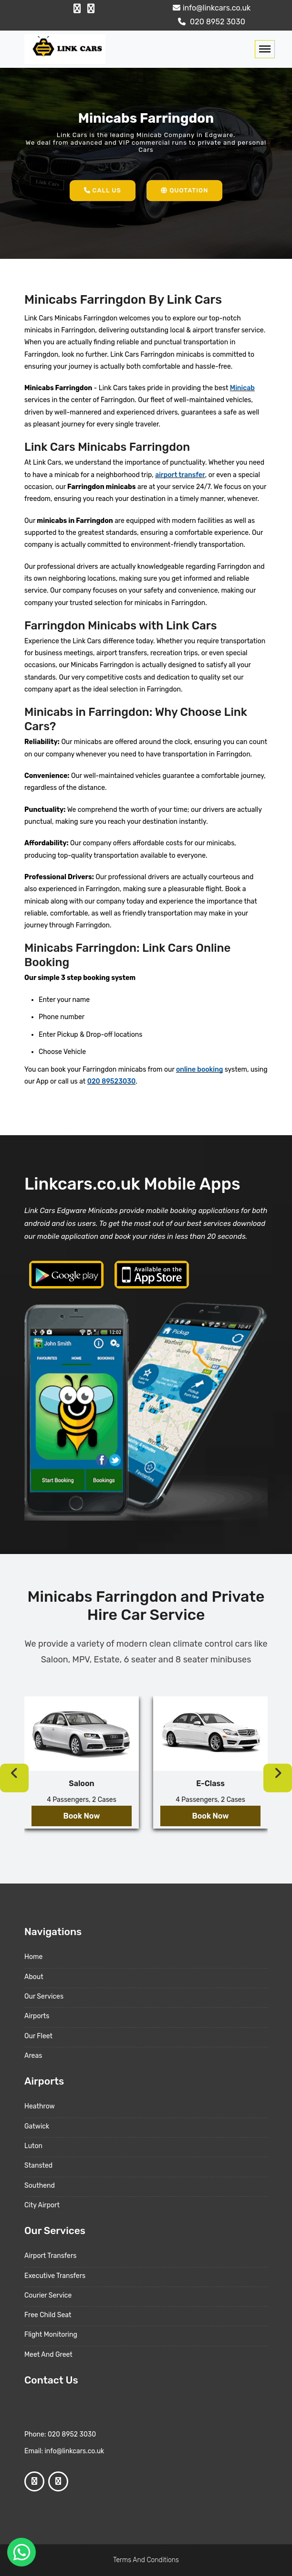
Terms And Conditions (146, 2560)
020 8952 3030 (210, 21)
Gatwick (36, 2126)
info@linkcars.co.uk (210, 7)
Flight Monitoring (50, 2335)
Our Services (43, 1996)
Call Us (102, 190)
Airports (36, 2016)
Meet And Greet (48, 2355)
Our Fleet (38, 2036)
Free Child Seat (47, 2315)
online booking (199, 1069)
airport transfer (180, 475)
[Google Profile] (90, 8)
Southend (39, 2186)
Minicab (242, 388)
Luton (33, 2146)
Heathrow (39, 2106)
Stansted (38, 2165)
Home (33, 1957)
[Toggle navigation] (265, 49)
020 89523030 (111, 1081)
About (33, 1977)
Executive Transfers (54, 2276)
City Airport (42, 2205)
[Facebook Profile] (77, 8)
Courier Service (48, 2295)
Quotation (184, 190)
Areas (33, 2056)
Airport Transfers (50, 2256)
